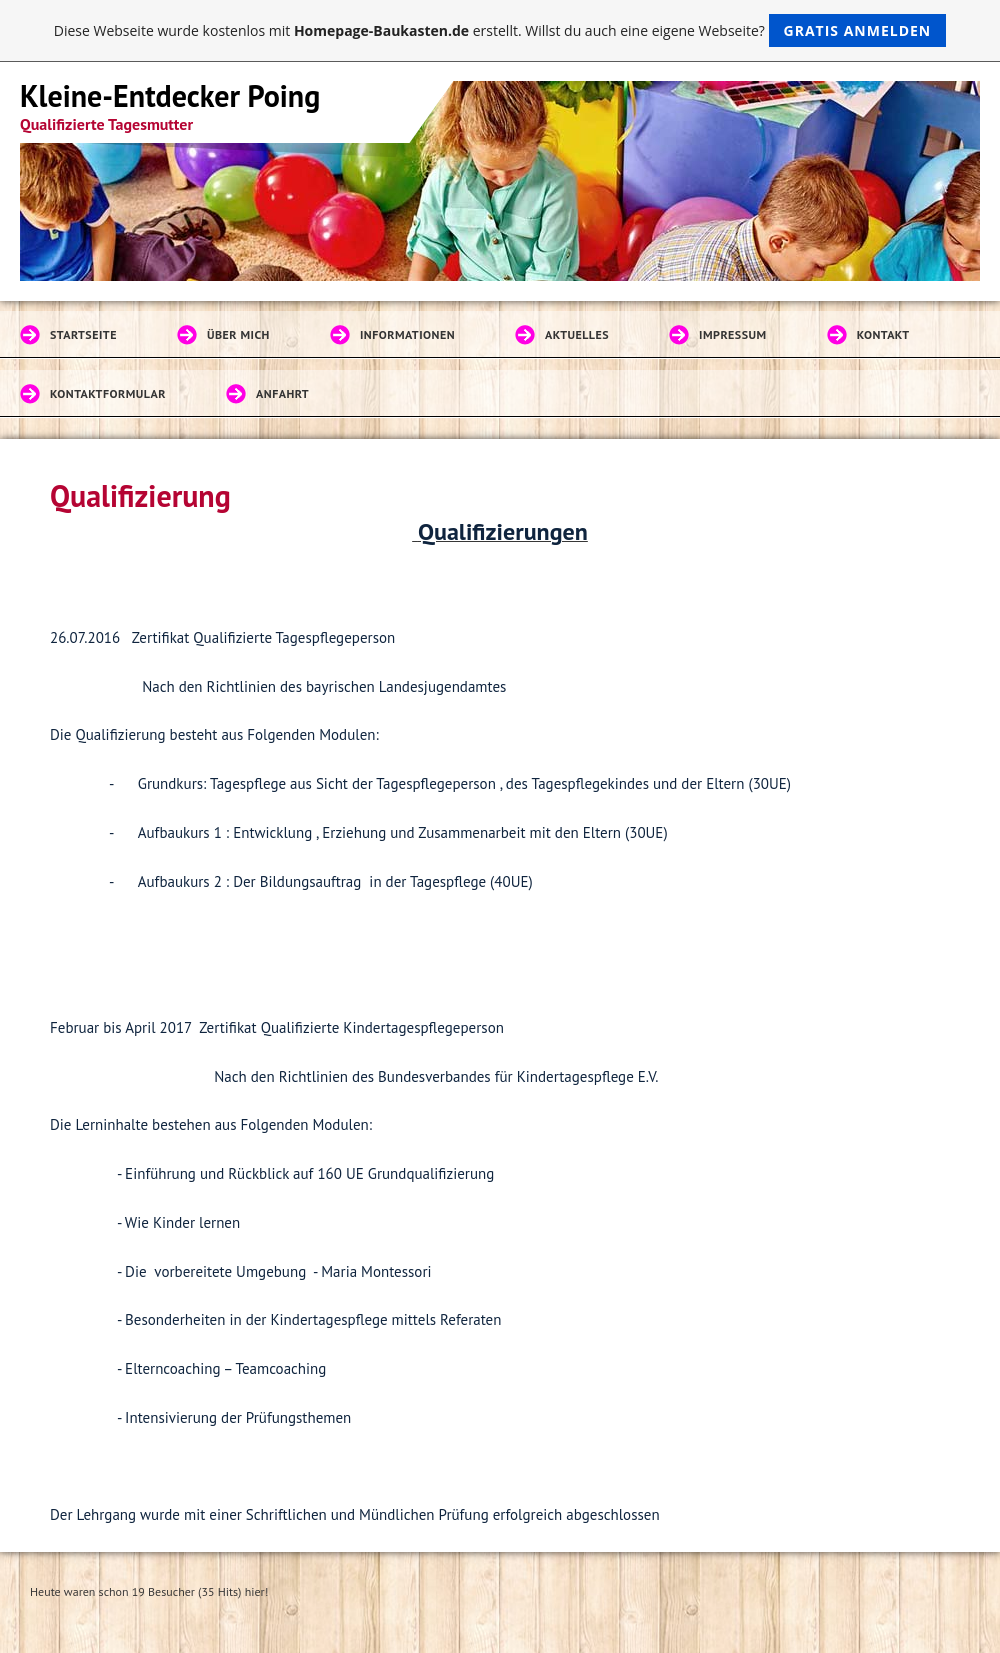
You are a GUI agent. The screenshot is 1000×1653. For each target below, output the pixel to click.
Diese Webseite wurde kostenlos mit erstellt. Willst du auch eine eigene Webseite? (500, 30)
